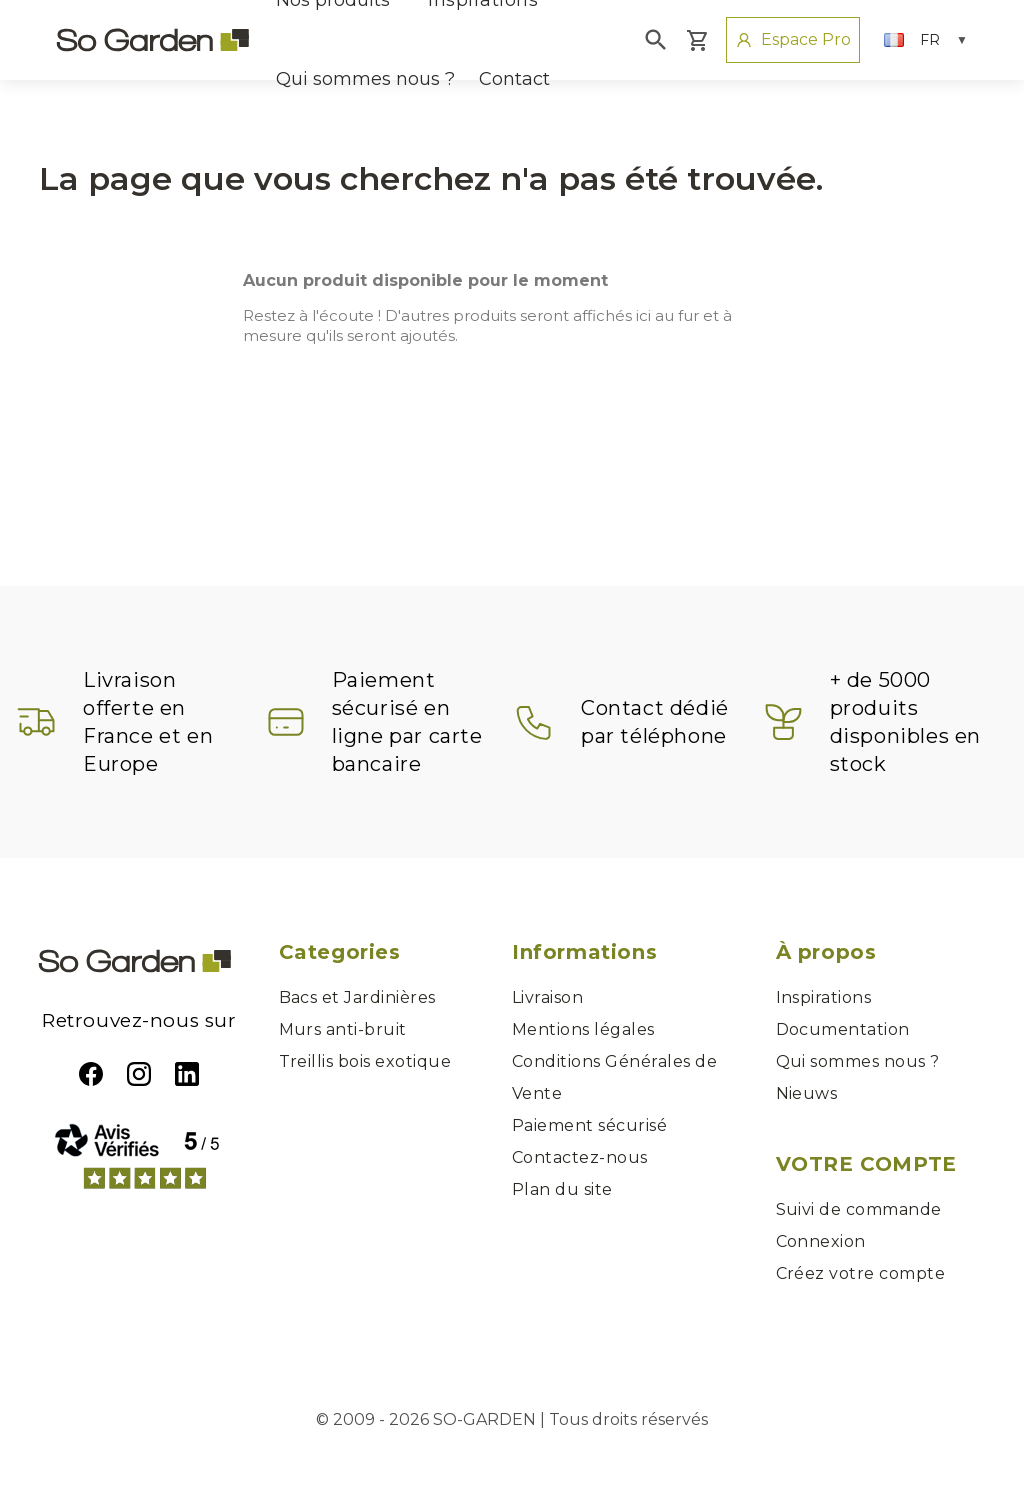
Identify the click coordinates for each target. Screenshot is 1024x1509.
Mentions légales (583, 1029)
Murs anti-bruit (343, 1029)
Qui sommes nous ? (365, 79)
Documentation (843, 1029)
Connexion (821, 1241)
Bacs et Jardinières (357, 997)
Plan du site (562, 1189)
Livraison (547, 997)
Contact (514, 79)
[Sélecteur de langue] (926, 40)
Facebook (91, 1074)
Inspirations (824, 997)
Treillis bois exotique (365, 1061)
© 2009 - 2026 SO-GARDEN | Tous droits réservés (512, 1419)
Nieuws (807, 1093)
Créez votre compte (861, 1273)
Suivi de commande (859, 1209)
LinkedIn (187, 1074)
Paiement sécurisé (589, 1125)
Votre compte (866, 1164)
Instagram (139, 1074)
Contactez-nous (580, 1157)
